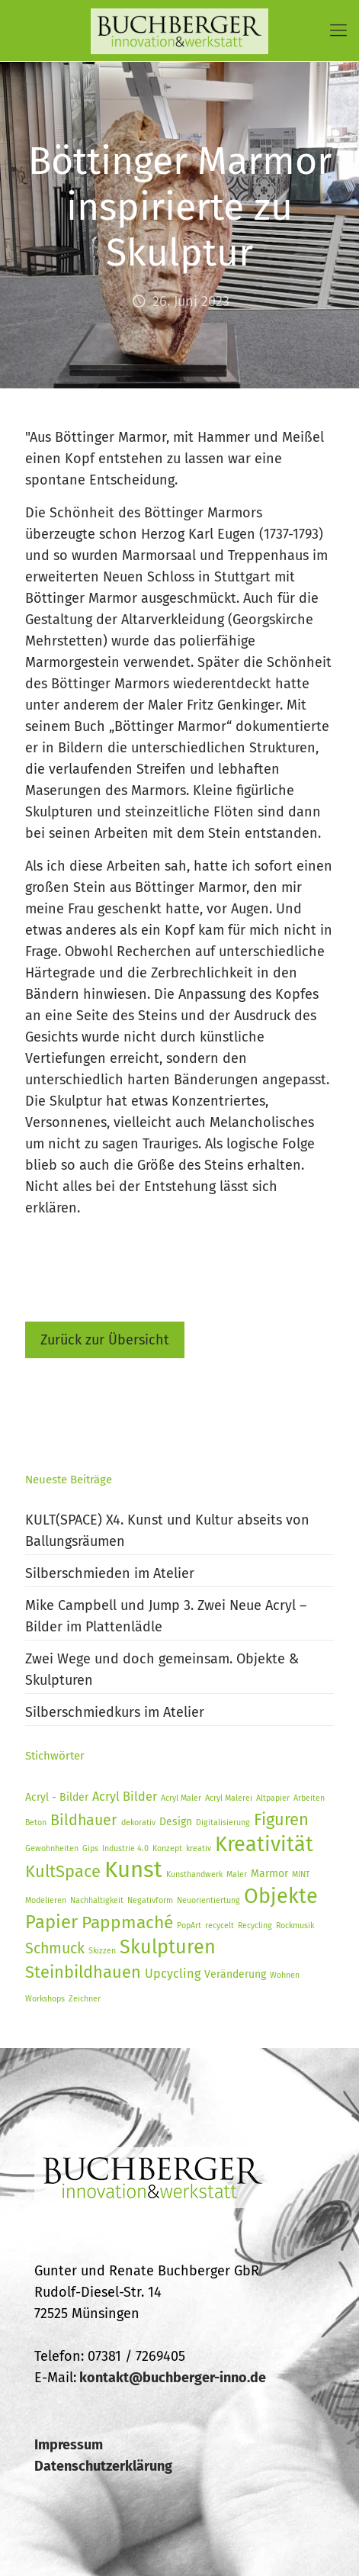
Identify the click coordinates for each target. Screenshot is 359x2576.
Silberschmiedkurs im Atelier (114, 1712)
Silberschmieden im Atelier (109, 1573)
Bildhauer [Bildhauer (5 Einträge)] (83, 1820)
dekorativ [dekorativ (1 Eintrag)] (138, 1822)
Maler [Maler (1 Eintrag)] (236, 1874)
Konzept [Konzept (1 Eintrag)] (167, 1848)
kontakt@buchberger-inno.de (172, 2377)
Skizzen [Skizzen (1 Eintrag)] (102, 1951)
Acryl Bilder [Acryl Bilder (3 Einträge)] (124, 1796)
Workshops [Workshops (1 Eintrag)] (45, 1999)
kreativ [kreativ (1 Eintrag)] (198, 1848)
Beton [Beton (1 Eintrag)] (35, 1822)
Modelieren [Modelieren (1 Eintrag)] (45, 1900)
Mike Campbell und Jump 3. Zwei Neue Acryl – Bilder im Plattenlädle (165, 1616)
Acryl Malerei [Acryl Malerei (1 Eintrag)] (228, 1798)
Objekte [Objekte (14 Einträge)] (281, 1896)
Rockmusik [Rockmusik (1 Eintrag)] (295, 1925)
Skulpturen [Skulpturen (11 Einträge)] (168, 1947)
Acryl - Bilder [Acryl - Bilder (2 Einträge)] (56, 1797)
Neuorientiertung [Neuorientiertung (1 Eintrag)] (208, 1900)
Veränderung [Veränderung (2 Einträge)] (235, 1974)
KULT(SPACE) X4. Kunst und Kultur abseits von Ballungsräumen (167, 1531)
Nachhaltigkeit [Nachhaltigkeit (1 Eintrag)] (96, 1900)
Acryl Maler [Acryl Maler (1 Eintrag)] (181, 1798)
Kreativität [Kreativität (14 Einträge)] (264, 1844)
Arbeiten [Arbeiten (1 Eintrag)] (309, 1798)
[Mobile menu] (338, 30)
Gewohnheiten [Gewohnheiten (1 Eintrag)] (52, 1848)
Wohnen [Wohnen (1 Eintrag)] (285, 1975)
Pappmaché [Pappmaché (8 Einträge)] (127, 1922)
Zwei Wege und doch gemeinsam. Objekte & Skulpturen (162, 1669)
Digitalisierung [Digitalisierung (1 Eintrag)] (223, 1822)
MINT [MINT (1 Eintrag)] (301, 1874)
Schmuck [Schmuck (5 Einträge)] (55, 1948)
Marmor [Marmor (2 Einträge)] (269, 1873)
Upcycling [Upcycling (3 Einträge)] (172, 1973)
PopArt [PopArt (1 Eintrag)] (189, 1925)
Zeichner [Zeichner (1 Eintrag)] (85, 1999)
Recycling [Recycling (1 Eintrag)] (255, 1925)
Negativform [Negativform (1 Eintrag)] (150, 1900)
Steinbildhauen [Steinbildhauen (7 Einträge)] (83, 1972)
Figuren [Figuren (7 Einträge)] (281, 1820)
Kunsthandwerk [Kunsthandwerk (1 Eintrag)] (194, 1874)
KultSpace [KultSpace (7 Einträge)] (63, 1872)
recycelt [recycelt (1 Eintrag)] (219, 1925)
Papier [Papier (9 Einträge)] (51, 1922)
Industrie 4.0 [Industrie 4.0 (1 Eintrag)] (125, 1848)
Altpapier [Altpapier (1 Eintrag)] (273, 1798)
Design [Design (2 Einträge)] (175, 1821)
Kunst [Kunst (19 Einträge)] (133, 1869)
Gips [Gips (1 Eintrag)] (90, 1848)
